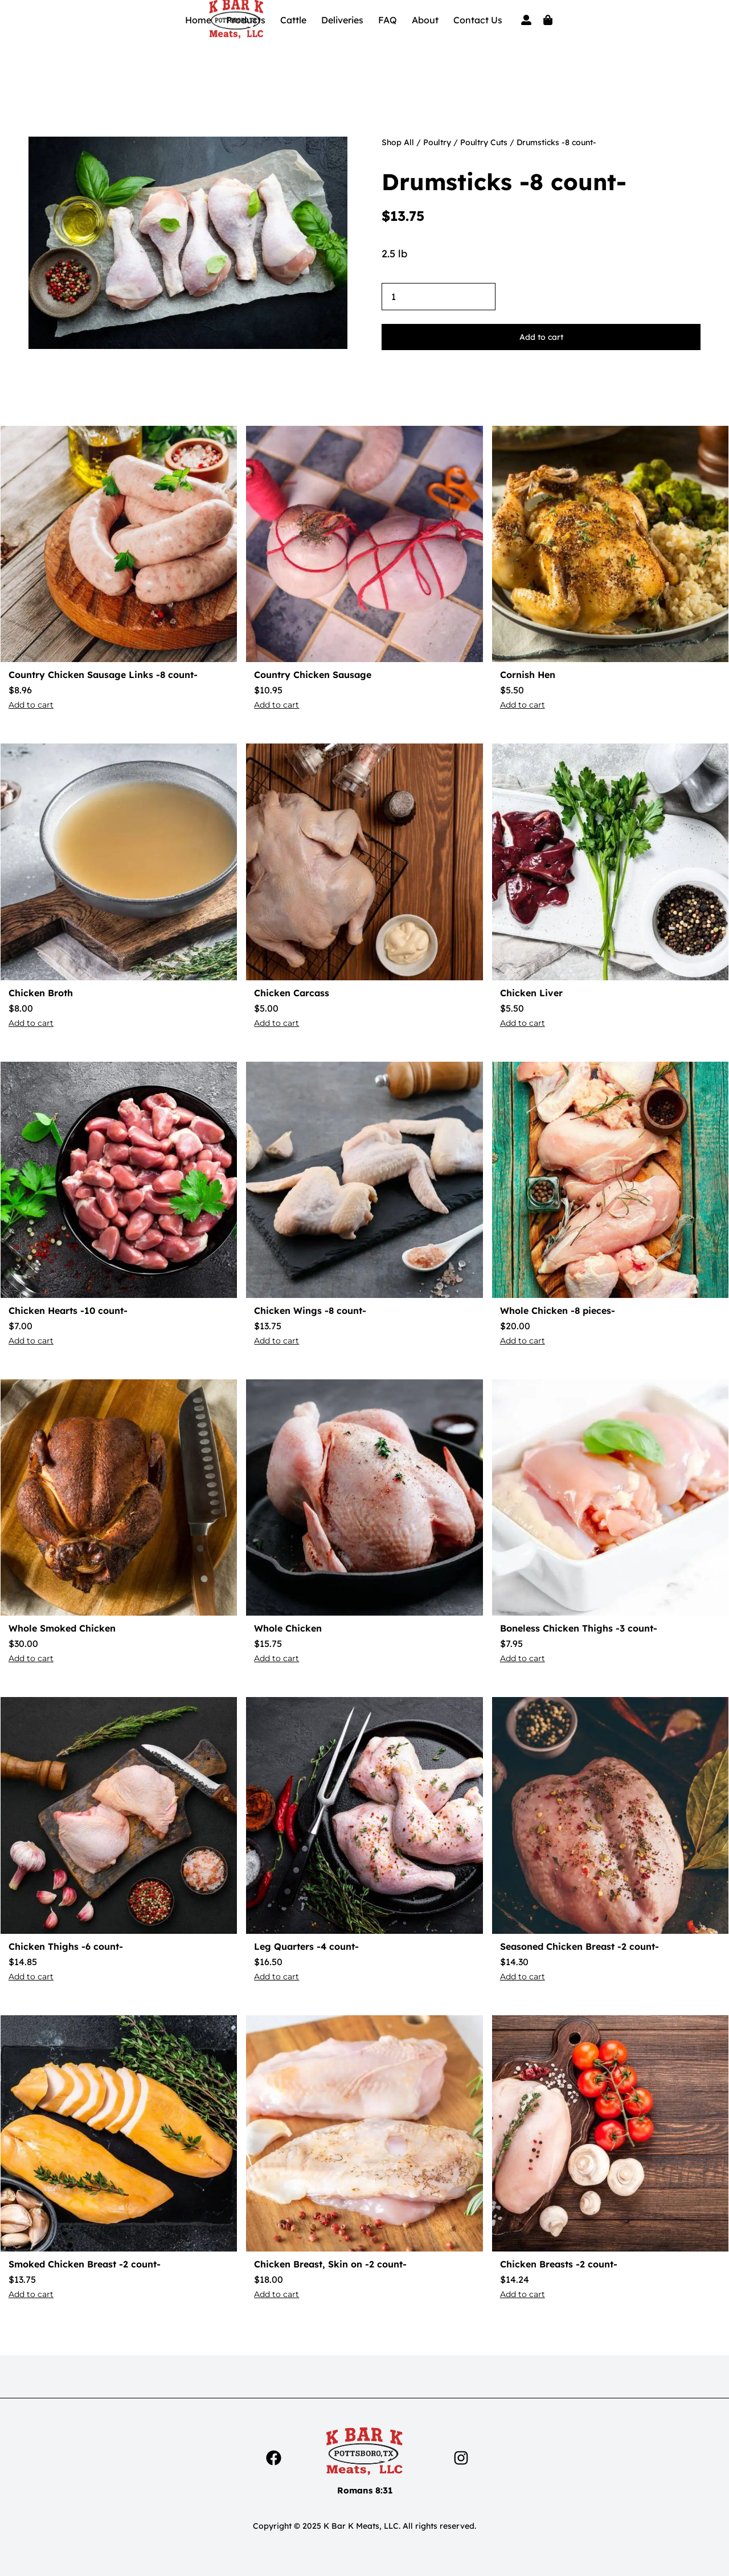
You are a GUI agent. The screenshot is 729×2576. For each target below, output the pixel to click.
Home (198, 20)
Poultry (437, 142)
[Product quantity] (438, 296)
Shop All (398, 142)
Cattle (293, 20)
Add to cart (541, 337)
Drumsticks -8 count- (504, 181)
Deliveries (342, 20)
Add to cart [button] (31, 705)
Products (245, 20)
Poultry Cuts (483, 142)
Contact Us (477, 20)
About (425, 20)
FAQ (387, 20)
